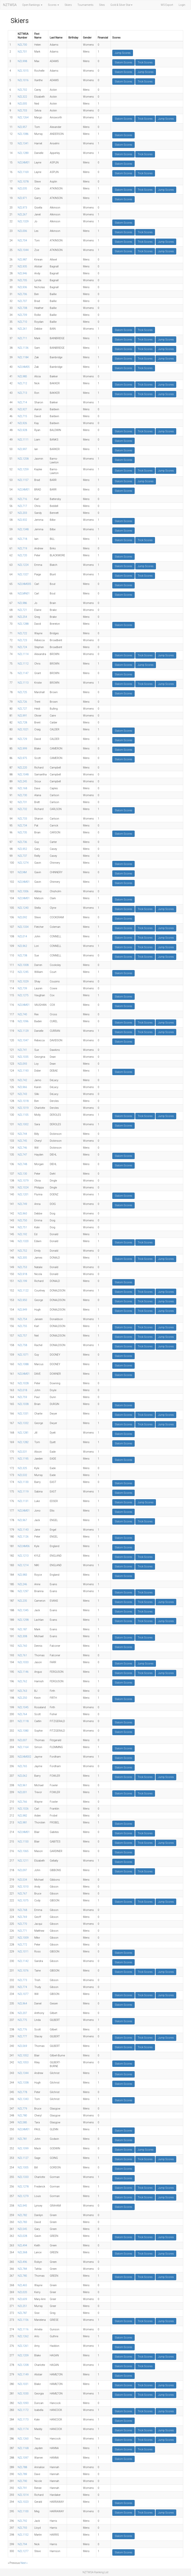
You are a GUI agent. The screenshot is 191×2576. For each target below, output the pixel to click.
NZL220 (22, 767)
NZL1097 (23, 2457)
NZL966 (22, 1087)
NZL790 (22, 2481)
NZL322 (22, 96)
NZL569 (22, 2045)
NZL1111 (23, 439)
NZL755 (22, 1326)
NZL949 (22, 1309)
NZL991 (22, 715)
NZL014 (22, 936)
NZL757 (22, 1335)
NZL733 (22, 818)
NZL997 (22, 449)
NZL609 (22, 2299)
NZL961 (22, 1785)
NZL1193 (23, 1070)
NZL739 (22, 988)
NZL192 (22, 1234)
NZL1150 (23, 1841)
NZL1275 (23, 995)
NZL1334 (23, 926)
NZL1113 (23, 682)
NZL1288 (23, 623)
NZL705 (22, 280)
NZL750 (22, 1220)
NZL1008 (23, 964)
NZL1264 (23, 117)
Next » (24, 2562)
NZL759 (22, 1397)
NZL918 (22, 1274)
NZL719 (22, 548)
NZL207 (22, 2013)
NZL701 (22, 51)
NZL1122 (23, 1290)
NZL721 (22, 609)
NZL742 (22, 1080)
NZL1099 (23, 2148)
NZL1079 (23, 1180)
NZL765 (22, 1766)
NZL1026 (23, 1808)
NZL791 (22, 2487)
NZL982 (22, 1815)
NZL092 (22, 917)
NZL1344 (23, 2073)
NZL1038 (23, 1404)
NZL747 (22, 1154)
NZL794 (22, 2544)
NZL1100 (23, 2511)
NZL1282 (23, 1442)
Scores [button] (53, 4)
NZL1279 (23, 2196)
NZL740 (22, 1014)
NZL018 (22, 1390)
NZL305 (22, 1257)
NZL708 (22, 307)
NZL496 (22, 2261)
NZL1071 (23, 1354)
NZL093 (22, 1063)
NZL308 (22, 1636)
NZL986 (22, 603)
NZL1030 (23, 2393)
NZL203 (22, 512)
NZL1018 (23, 1100)
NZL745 (22, 1140)
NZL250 (22, 1697)
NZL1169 (23, 172)
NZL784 (22, 2268)
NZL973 (22, 207)
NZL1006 (23, 891)
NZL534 (22, 1879)
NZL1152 (23, 2534)
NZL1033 (23, 1662)
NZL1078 (23, 181)
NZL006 (22, 230)
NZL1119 (23, 1491)
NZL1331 (23, 1413)
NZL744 (22, 1133)
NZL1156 (23, 2319)
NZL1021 (23, 729)
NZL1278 (23, 2186)
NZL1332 (23, 1423)
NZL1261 (23, 2345)
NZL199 (22, 1280)
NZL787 (22, 2312)
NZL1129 (23, 1030)
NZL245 (22, 781)
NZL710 (22, 321)
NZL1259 (23, 469)
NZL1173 (23, 2419)
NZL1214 (23, 1565)
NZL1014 (23, 2494)
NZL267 (22, 214)
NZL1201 (23, 1194)
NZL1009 (23, 1937)
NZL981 (22, 1822)
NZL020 (22, 2292)
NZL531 (22, 1451)
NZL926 (22, 423)
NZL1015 (23, 70)
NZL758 (22, 1345)
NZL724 (22, 647)
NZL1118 (23, 1721)
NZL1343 (23, 2099)
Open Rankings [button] (32, 4)
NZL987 (22, 259)
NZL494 (22, 2245)
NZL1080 (23, 1730)
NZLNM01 (24, 162)
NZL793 (22, 2527)
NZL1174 (23, 2429)
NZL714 (22, 402)
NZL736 (22, 841)
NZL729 (22, 738)
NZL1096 (23, 1021)
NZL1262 (23, 2336)
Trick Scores (145, 62)
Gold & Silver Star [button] (121, 4)
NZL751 (22, 1227)
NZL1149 (23, 2374)
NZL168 (22, 788)
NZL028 (22, 2235)
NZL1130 (23, 1481)
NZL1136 (23, 347)
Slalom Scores (123, 62)
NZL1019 (23, 1107)
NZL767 (22, 1893)
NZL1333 (23, 2176)
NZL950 (22, 1300)
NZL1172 (23, 2409)
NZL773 (22, 1980)
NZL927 (22, 409)
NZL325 (22, 1468)
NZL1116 (23, 2329)
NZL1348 (23, 529)
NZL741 (22, 1049)
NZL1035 (23, 1056)
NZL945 (22, 2205)
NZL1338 (23, 2082)
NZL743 (22, 1094)
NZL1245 (23, 971)
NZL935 (22, 266)
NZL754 (22, 1319)
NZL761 (22, 1655)
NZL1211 (23, 1860)
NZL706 (22, 294)
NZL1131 (23, 1501)
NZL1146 (23, 1671)
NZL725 (22, 692)
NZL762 (22, 1681)
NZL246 (22, 1584)
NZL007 (22, 1740)
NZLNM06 (24, 1546)
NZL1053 (23, 2062)
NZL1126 (23, 1536)
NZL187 (22, 1629)
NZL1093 (23, 2403)
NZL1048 (23, 774)
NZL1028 (23, 1383)
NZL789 (22, 2474)
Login (182, 4)
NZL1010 (23, 1886)
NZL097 (22, 1870)
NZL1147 (23, 673)
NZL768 (22, 1909)
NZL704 (22, 240)
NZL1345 (23, 1610)
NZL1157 (23, 479)
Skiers (68, 4)
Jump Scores (123, 52)
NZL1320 (23, 1241)
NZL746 (22, 1147)
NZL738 (22, 955)
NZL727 (22, 708)
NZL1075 (23, 1900)
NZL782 (22, 2215)
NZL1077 (23, 1993)
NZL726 (22, 701)
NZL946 (22, 273)
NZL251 (22, 2306)
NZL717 (22, 505)
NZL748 (22, 1164)
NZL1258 (23, 458)
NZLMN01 (24, 593)
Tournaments (85, 4)
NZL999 (22, 748)
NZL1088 (23, 1364)
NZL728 (22, 722)
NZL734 (22, 825)
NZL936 (22, 287)
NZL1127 (23, 2157)
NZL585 (22, 2122)
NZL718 (22, 538)
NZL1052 (23, 2055)
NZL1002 (23, 1124)
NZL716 (22, 499)
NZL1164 (23, 1747)
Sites (102, 4)
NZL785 (22, 2275)
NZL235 (22, 1600)
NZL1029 (23, 981)
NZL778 (22, 2092)
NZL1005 (23, 2167)
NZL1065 (23, 1851)
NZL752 (22, 1250)
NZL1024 (23, 1187)
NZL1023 (23, 2501)
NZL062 (22, 1775)
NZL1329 (23, 221)
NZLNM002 (24, 1756)
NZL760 (22, 1645)
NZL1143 (23, 1529)
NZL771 (22, 1930)
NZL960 (22, 1213)
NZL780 (22, 2115)
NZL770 (22, 1923)
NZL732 (22, 809)
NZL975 (22, 758)
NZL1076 (23, 1970)
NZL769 (22, 1916)
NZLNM (22, 872)
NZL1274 (23, 862)
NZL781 (22, 2138)
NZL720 (22, 555)
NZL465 (22, 2285)
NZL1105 (23, 1114)
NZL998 (22, 61)
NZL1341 (23, 143)
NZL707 (22, 301)
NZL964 (22, 2003)
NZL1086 (23, 133)
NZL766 (22, 1801)
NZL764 (22, 1714)
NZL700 (22, 44)
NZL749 (22, 1203)
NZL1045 (23, 1707)
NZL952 (22, 848)
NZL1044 (23, 249)
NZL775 (22, 2019)
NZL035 (22, 188)
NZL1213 (23, 1555)
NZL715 (22, 416)
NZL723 (22, 640)
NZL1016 (23, 80)
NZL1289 (23, 152)
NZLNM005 (24, 583)
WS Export (167, 4)
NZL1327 (23, 574)
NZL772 (22, 1944)
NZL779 (22, 2108)
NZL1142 (23, 1961)
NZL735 (22, 832)
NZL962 (22, 945)
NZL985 (22, 376)
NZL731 (22, 802)
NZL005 (22, 103)
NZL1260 (23, 2438)
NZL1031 (23, 2383)
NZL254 (22, 616)
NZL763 (22, 1690)
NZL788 (22, 2467)
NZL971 (22, 198)
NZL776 (22, 2029)
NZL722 (22, 633)
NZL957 (22, 126)
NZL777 (22, 2036)
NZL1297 (23, 1591)
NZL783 (22, 2222)
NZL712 (22, 383)
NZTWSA (10, 5)
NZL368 (22, 2252)
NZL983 (22, 1574)
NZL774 (22, 1987)
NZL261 (22, 328)
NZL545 (22, 2228)
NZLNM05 (24, 366)
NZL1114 (23, 654)
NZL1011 (23, 1951)
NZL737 (22, 855)
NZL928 (22, 430)
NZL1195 (23, 1458)
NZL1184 (23, 357)
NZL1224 (23, 564)
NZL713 (22, 392)
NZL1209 (23, 2355)
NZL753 (22, 1267)
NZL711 (22, 338)
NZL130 (22, 1173)
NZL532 (22, 1475)
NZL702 (22, 89)
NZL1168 (23, 2448)
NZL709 (22, 314)
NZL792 (22, 2520)
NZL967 (22, 1520)
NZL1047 (23, 1040)
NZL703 (22, 110)
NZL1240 (23, 907)
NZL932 (22, 519)
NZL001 (22, 1792)
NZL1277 (23, 2551)
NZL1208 (23, 2364)
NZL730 (22, 795)
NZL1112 (23, 663)
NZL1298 (23, 1619)
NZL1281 (23, 1432)
